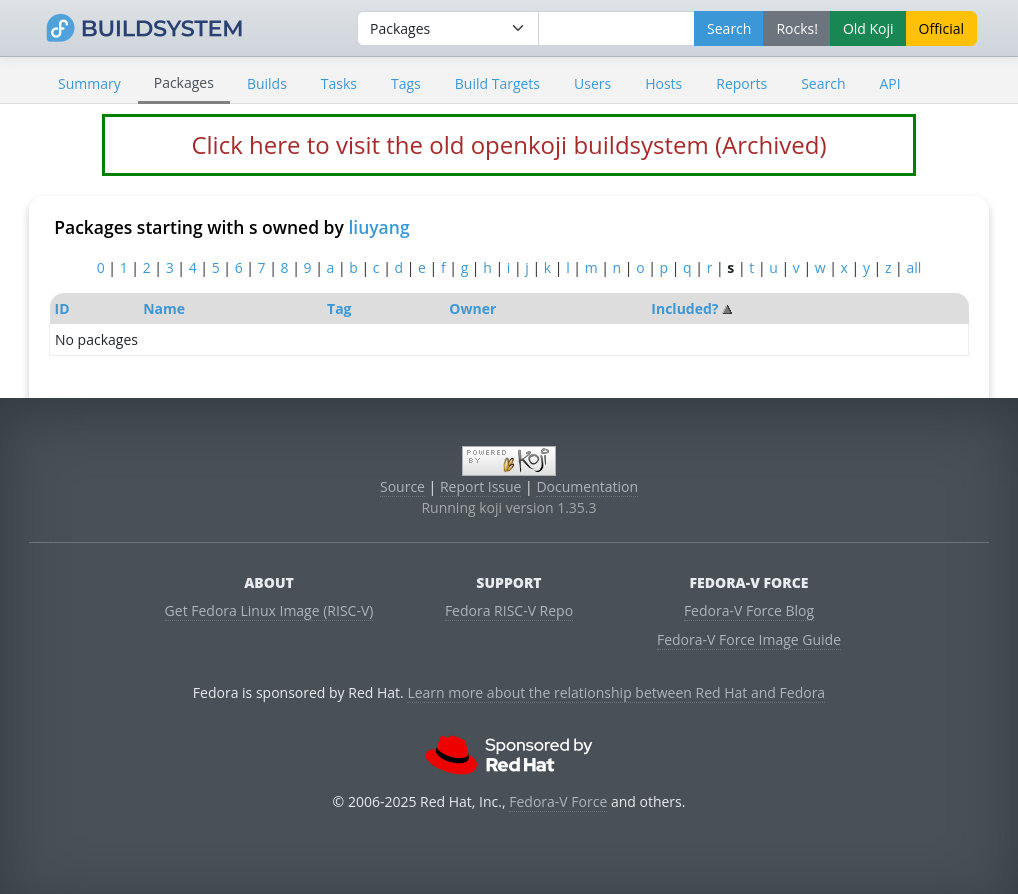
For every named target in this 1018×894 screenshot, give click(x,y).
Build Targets (497, 83)
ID (62, 308)
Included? (684, 308)
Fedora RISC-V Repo (509, 610)
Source (402, 486)
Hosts (663, 83)
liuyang (378, 227)
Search (823, 83)
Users (592, 83)
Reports (741, 83)
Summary (89, 83)
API (889, 83)
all (913, 267)
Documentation (587, 486)
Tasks (339, 83)
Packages (184, 82)
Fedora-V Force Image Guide (749, 639)
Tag (339, 308)
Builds (267, 83)
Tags (406, 83)
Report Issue (481, 486)
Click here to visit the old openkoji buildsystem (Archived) (508, 144)
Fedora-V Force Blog (749, 610)
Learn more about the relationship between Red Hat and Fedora (616, 692)
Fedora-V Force (558, 801)
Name (164, 308)
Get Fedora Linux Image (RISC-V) (269, 610)
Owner (472, 308)
